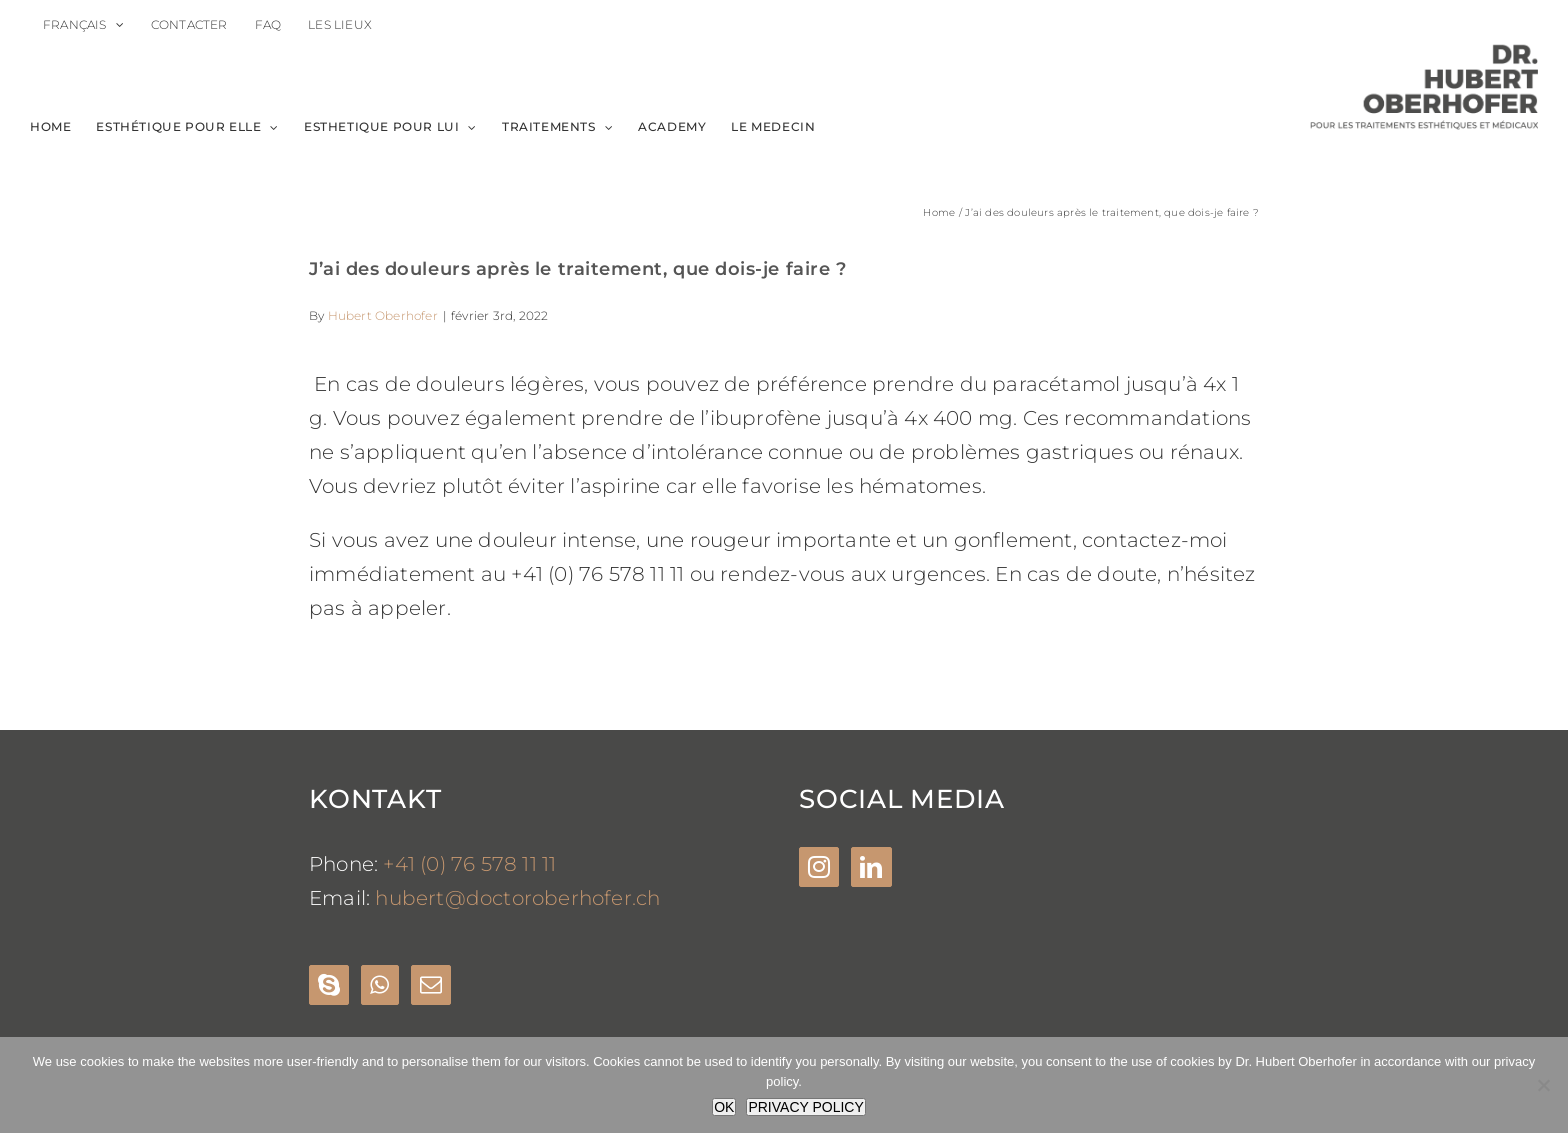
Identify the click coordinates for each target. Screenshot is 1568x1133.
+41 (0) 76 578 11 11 (469, 864)
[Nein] (1543, 1085)
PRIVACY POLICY (805, 1107)
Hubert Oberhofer (383, 315)
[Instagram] (819, 867)
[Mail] (431, 985)
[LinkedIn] (871, 867)
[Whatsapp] (379, 985)
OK (724, 1107)
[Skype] (329, 985)
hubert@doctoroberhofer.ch (517, 898)
